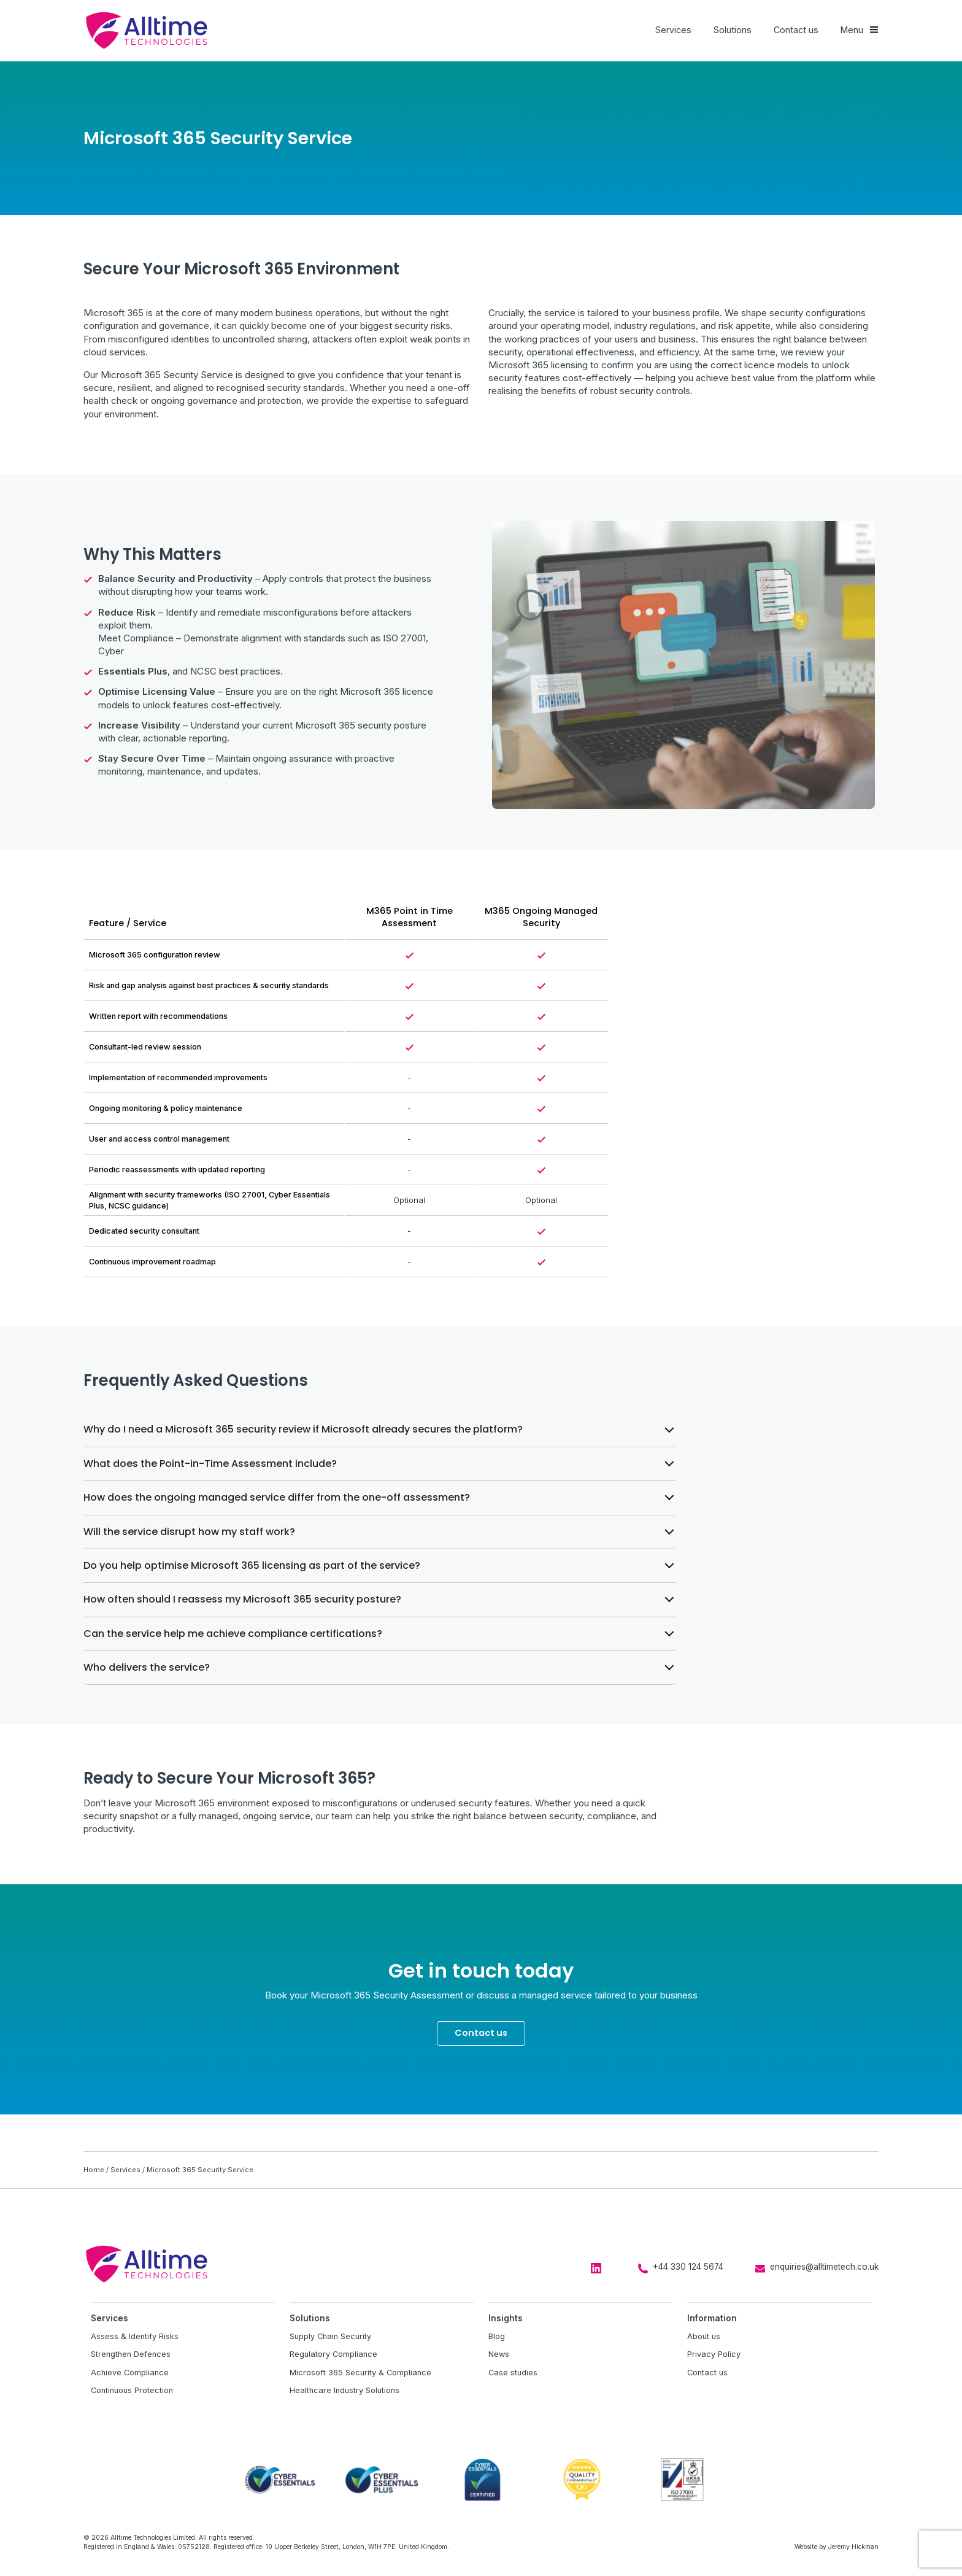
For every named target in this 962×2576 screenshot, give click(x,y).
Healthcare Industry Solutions (344, 2390)
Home (93, 2169)
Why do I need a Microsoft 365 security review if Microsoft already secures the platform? (303, 1429)
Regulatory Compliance (333, 2354)
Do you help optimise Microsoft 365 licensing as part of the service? (251, 1565)
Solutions (733, 30)
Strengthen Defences (131, 2354)
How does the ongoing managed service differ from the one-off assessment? (276, 1497)
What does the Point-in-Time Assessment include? (210, 1463)
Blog (496, 2336)
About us (703, 2336)
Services (673, 30)
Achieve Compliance (130, 2372)
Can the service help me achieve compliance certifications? (232, 1633)
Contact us (796, 30)
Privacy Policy (714, 2354)
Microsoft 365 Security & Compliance (360, 2372)
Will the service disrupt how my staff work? (189, 1532)
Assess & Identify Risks (135, 2336)
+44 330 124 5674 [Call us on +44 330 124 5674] (688, 2267)
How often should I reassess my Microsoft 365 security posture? (242, 1599)
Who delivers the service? (146, 1667)
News (498, 2354)
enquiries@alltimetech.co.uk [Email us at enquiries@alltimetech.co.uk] (824, 2267)
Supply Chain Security (330, 2336)
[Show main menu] (860, 30)
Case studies (512, 2372)
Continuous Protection (132, 2390)
